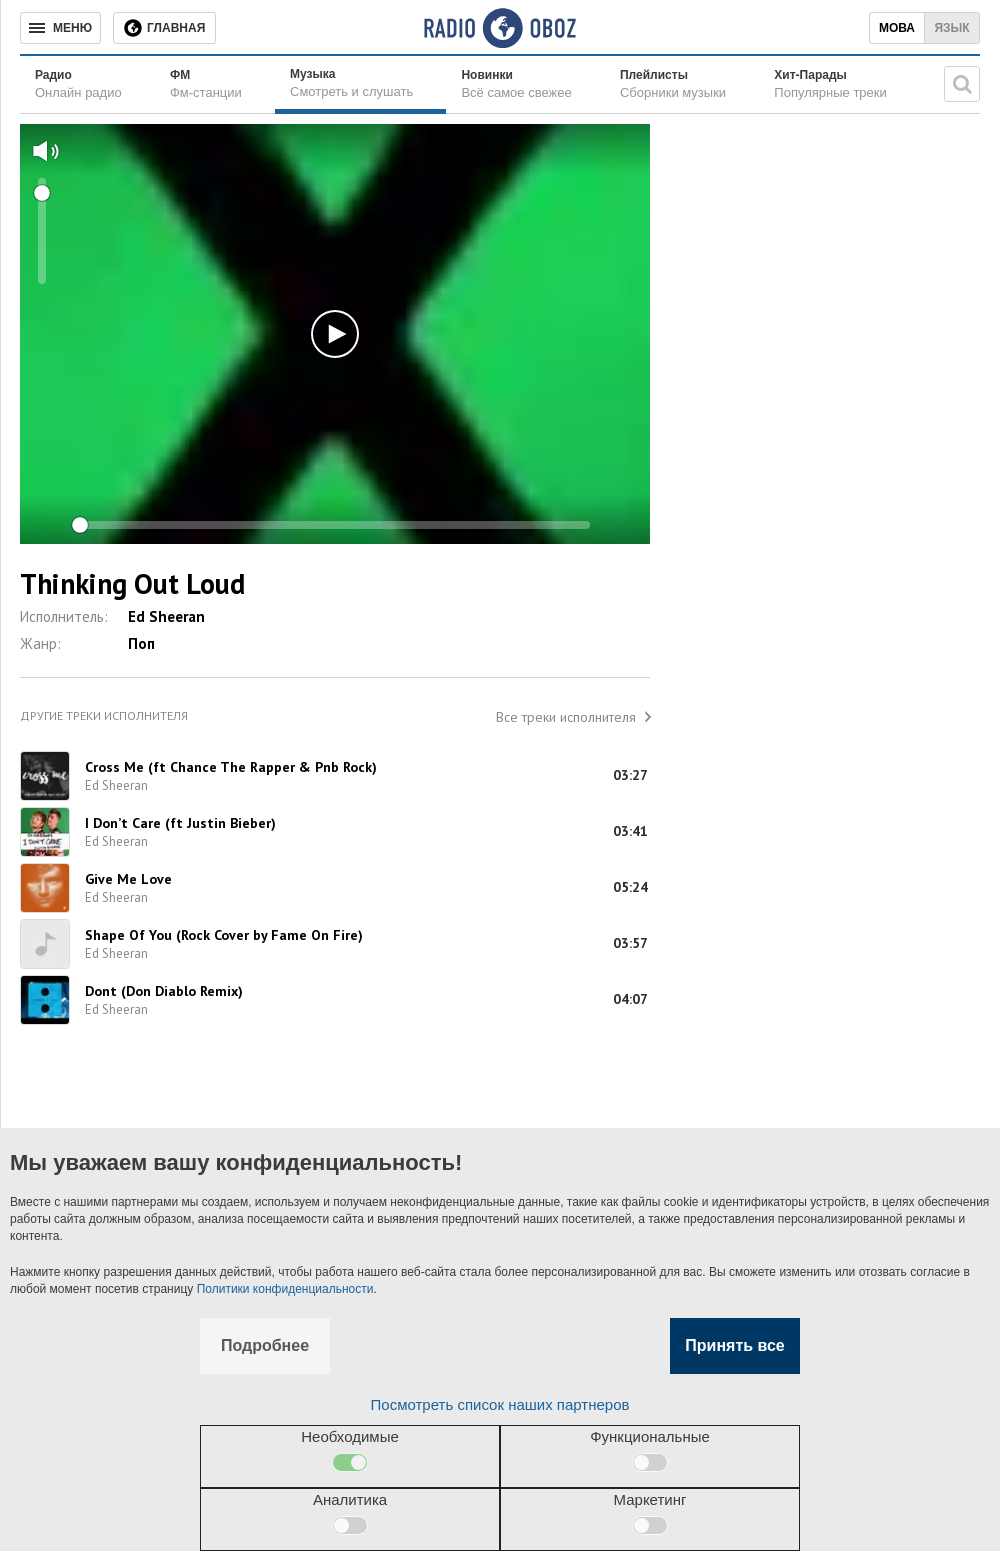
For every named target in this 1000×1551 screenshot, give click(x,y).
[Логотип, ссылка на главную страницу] (499, 28)
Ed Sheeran (166, 616)
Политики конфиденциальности (285, 1289)
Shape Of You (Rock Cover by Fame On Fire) (224, 935)
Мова (897, 28)
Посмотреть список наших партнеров (500, 1404)
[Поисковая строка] (962, 84)
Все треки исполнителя (566, 717)
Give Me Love (128, 879)
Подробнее (265, 1345)
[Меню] (60, 28)
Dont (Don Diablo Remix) (164, 991)
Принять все (734, 1345)
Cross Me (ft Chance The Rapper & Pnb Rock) (231, 767)
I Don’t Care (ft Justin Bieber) (180, 823)
